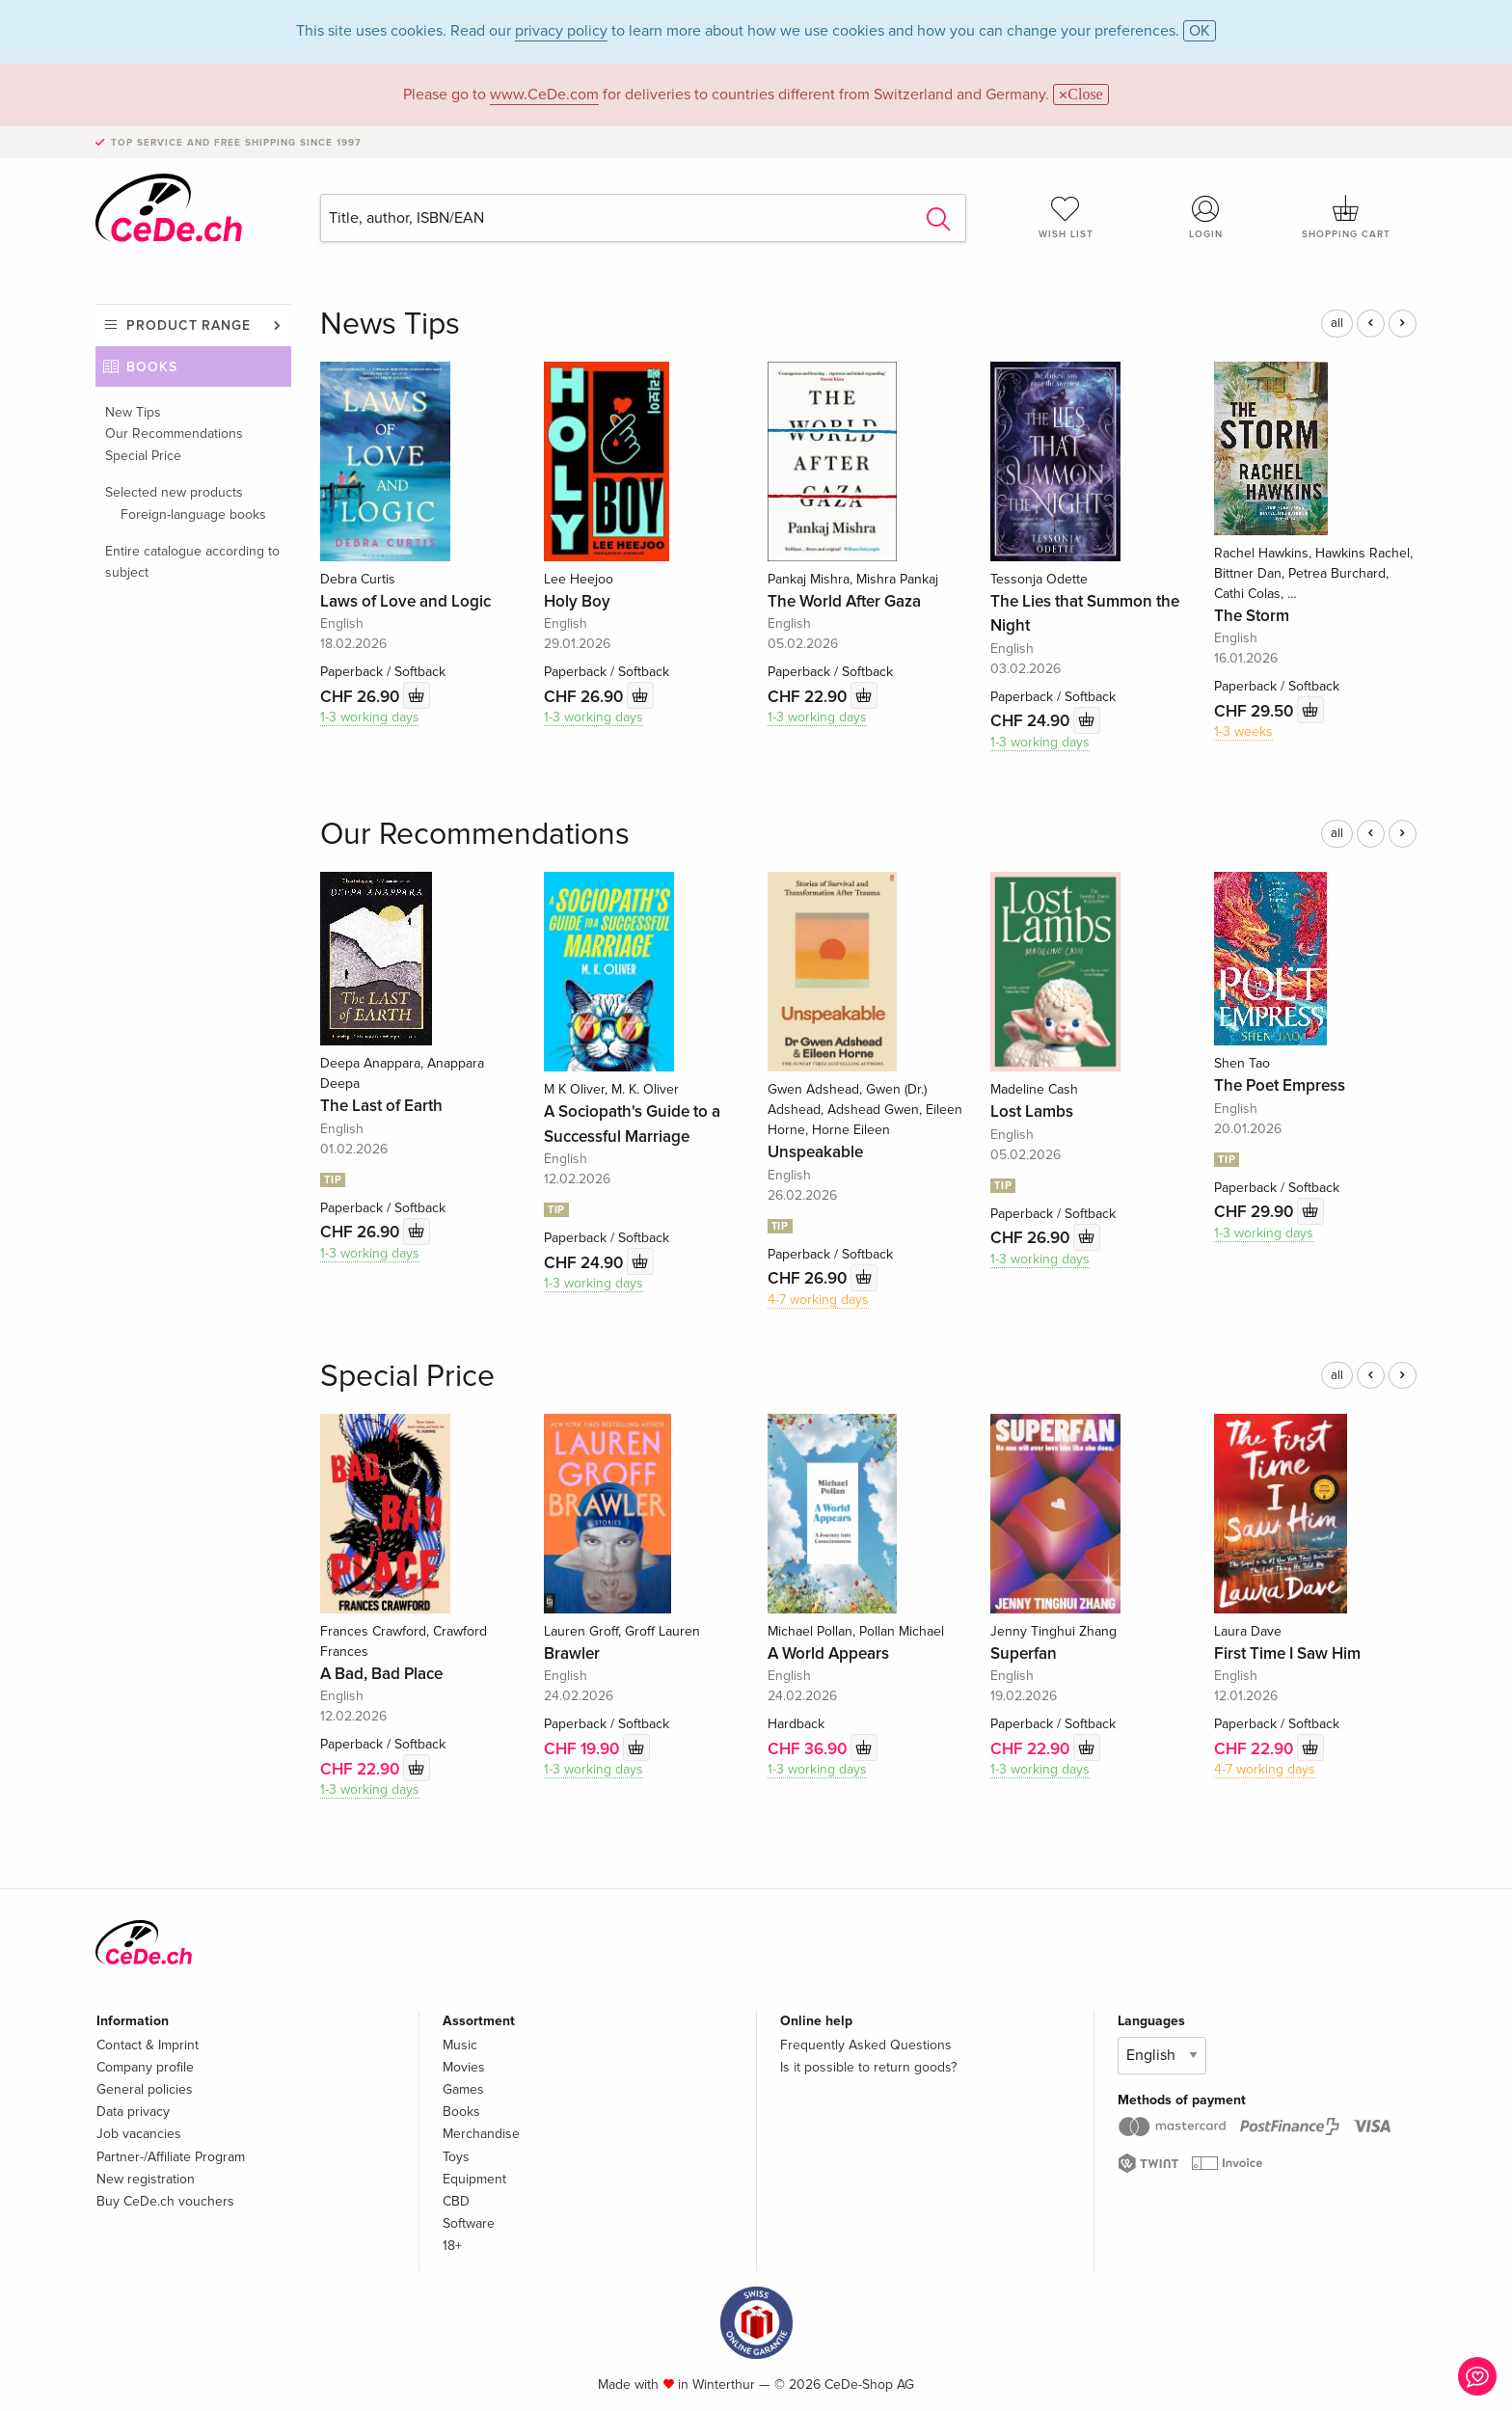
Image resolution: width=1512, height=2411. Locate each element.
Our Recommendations (174, 433)
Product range (188, 325)
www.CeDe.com (544, 94)
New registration (145, 2179)
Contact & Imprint (147, 2045)
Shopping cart (1346, 217)
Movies (464, 2067)
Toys (456, 2157)
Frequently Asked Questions (866, 2045)
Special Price (143, 455)
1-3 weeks (1243, 731)
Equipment (474, 2179)
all (1337, 323)
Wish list (1065, 217)
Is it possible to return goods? (868, 2067)
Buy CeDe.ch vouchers (165, 2201)
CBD (456, 2201)
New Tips (133, 412)
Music (460, 2045)
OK (1199, 31)
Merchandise (481, 2134)
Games (463, 2089)
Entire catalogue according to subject (192, 562)
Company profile (145, 2067)
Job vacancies (138, 2134)
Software (469, 2223)
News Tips (390, 324)
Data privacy (133, 2111)
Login (1206, 217)
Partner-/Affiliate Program (170, 2157)
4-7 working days (818, 1299)
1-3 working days (369, 717)
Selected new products (174, 492)
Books (151, 367)
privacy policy (561, 31)
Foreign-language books (193, 514)
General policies (144, 2089)
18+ (452, 2245)
